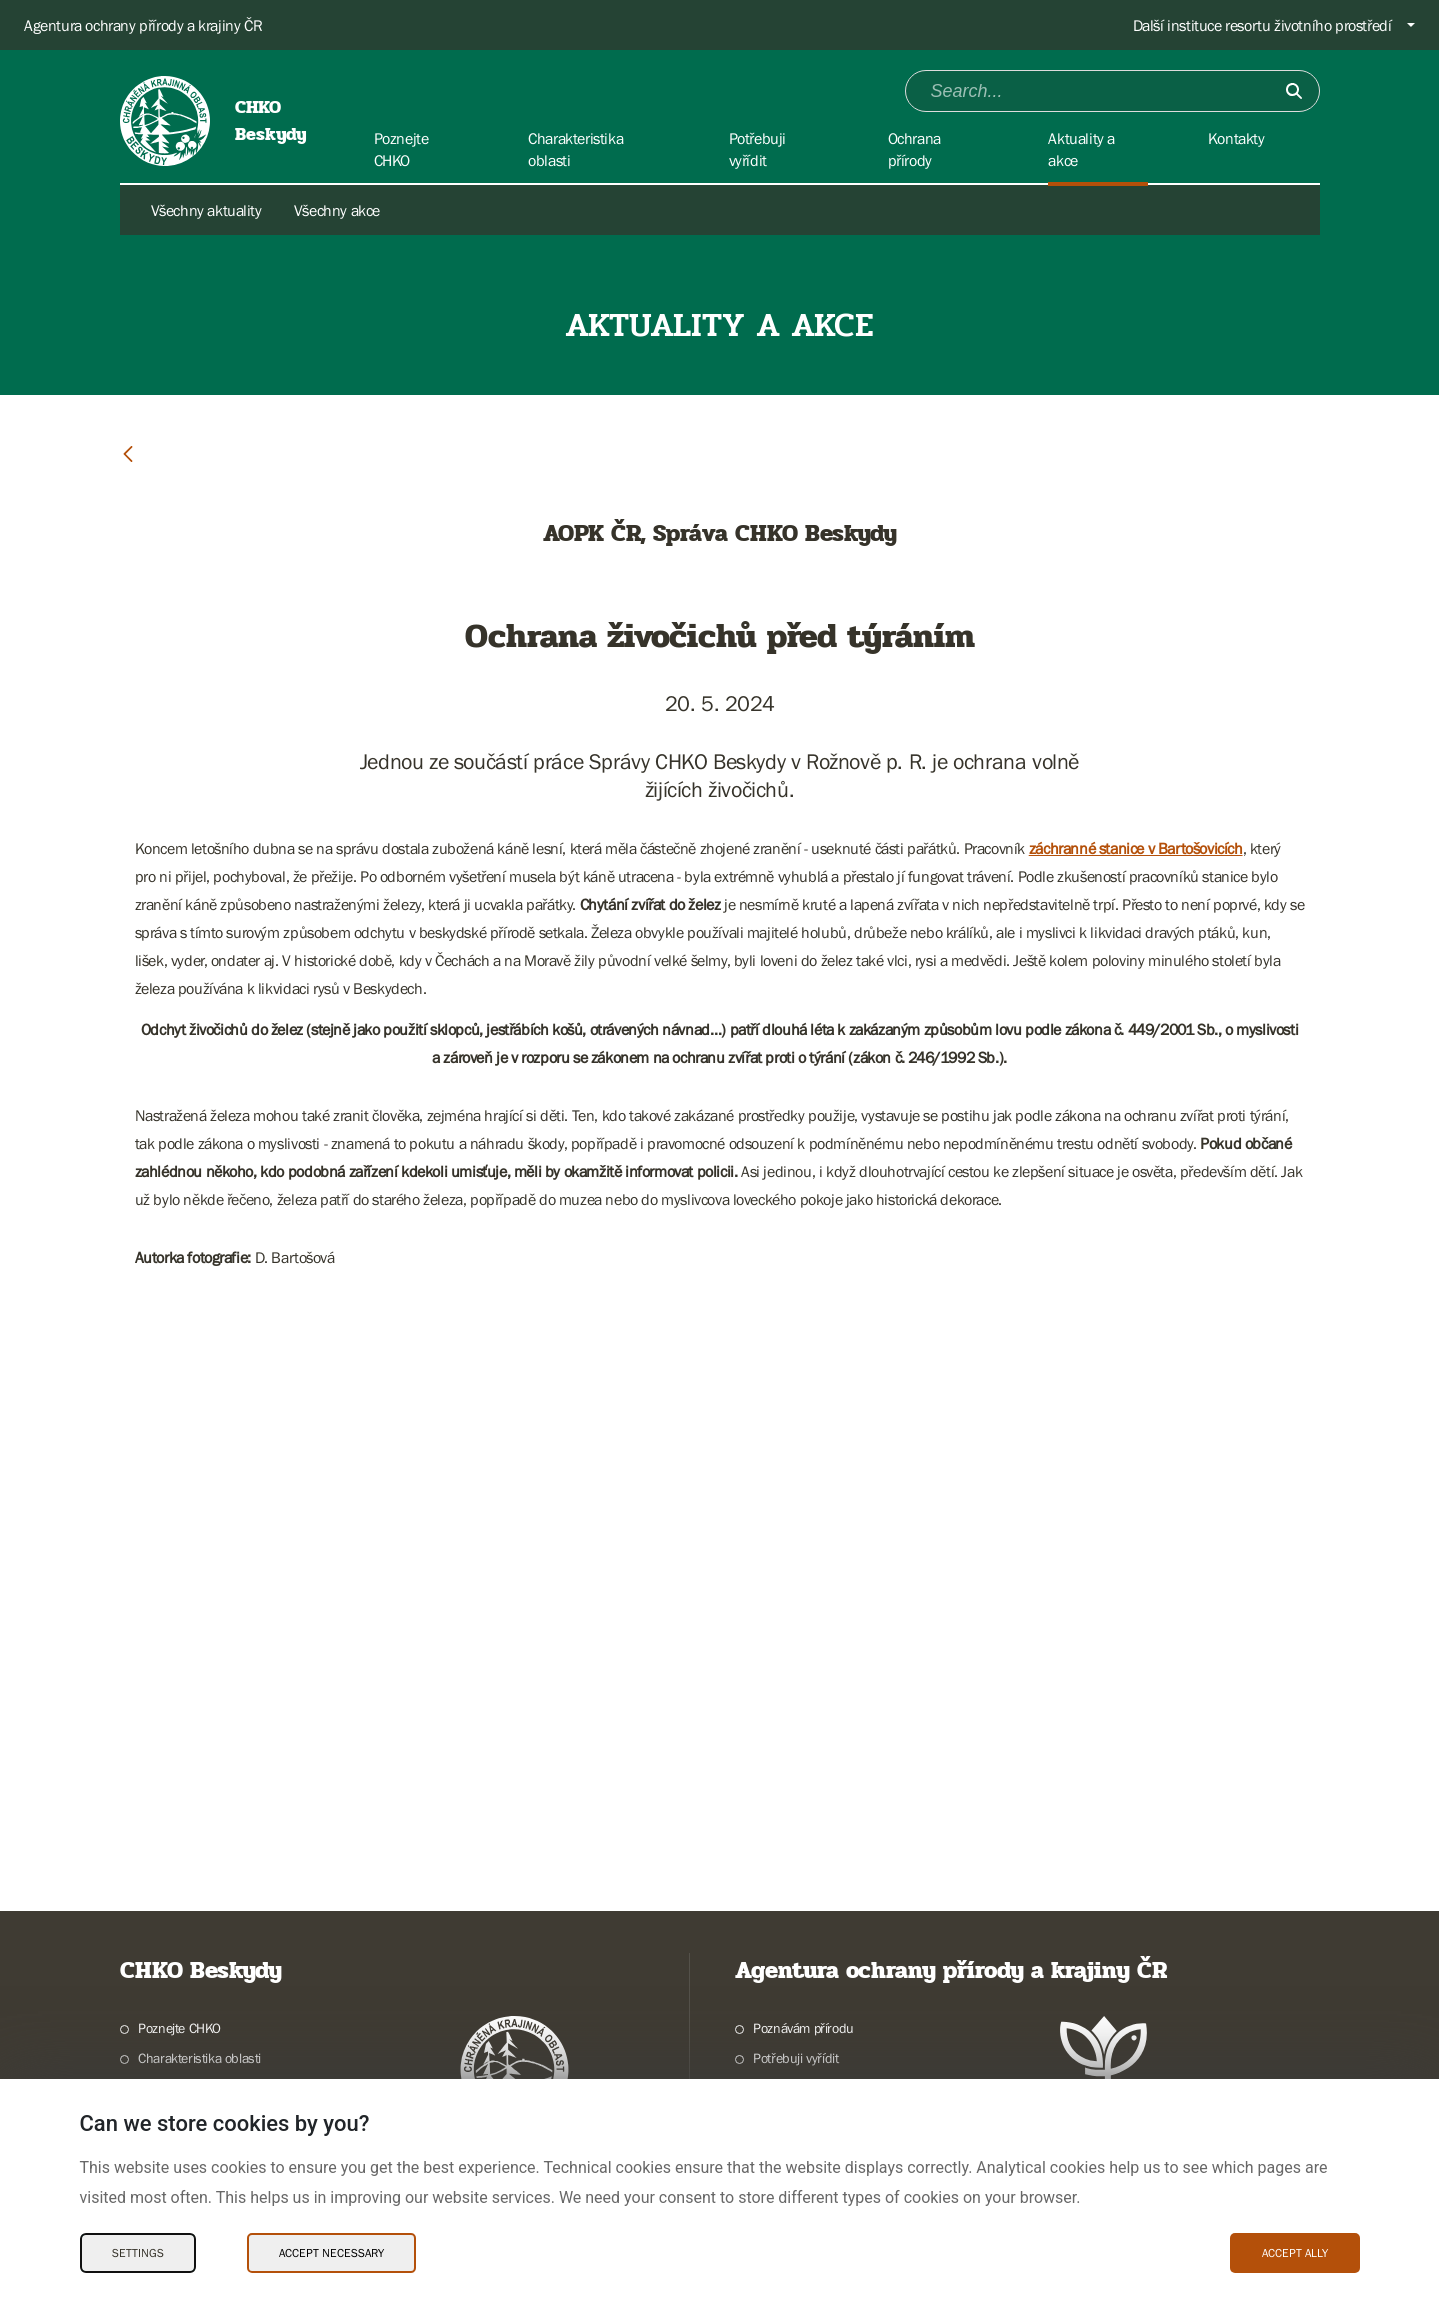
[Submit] (1294, 91)
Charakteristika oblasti (199, 2058)
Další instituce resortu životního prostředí (1262, 25)
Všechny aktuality (206, 210)
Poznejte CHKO (179, 2028)
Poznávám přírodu (803, 2028)
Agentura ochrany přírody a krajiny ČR (143, 25)
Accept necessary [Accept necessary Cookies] (331, 2253)
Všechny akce (337, 210)
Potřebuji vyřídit (795, 2058)
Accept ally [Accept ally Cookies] (1295, 2253)
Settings (138, 2253)
